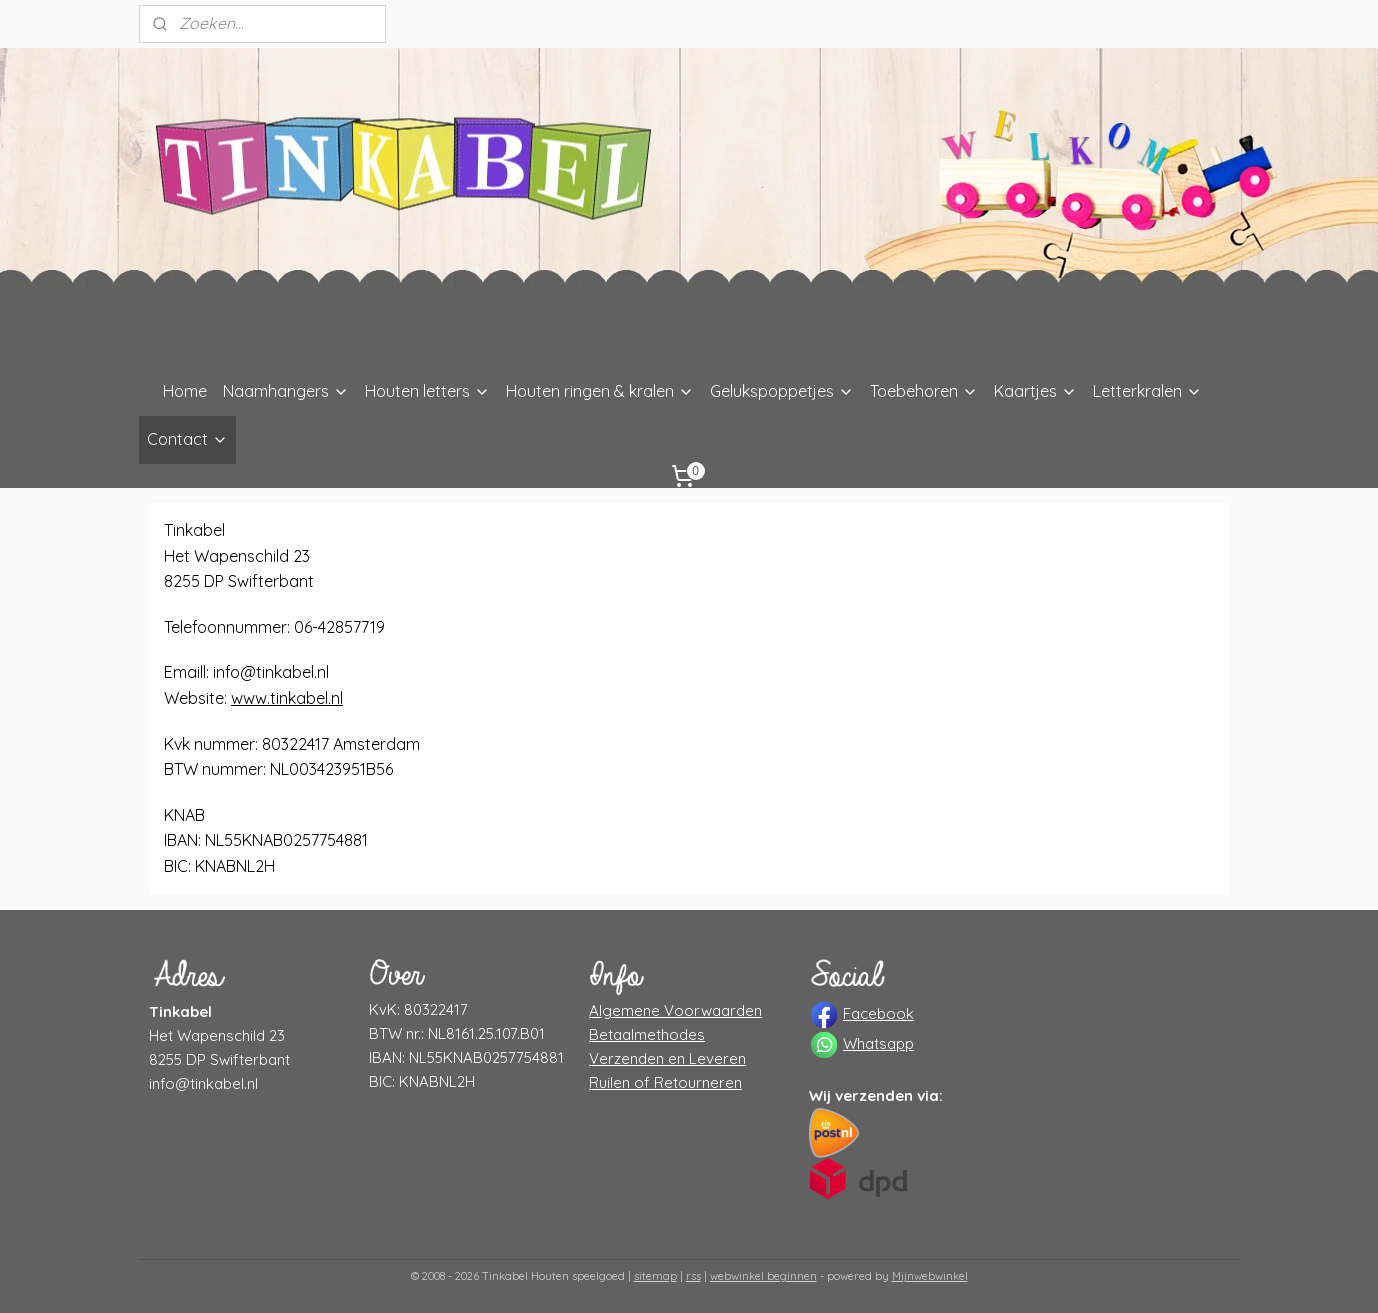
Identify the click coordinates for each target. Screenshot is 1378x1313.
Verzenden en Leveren (667, 1058)
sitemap (655, 1276)
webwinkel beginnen (763, 1276)
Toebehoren (924, 391)
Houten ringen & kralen (600, 391)
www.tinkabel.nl (287, 698)
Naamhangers (286, 391)
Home (185, 391)
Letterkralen (1147, 391)
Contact (187, 439)
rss (693, 1276)
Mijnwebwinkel (930, 1276)
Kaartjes (1035, 391)
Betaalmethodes (647, 1034)
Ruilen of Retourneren (665, 1082)
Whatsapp (878, 1043)
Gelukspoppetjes (782, 391)
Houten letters (427, 391)
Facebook (878, 1013)
